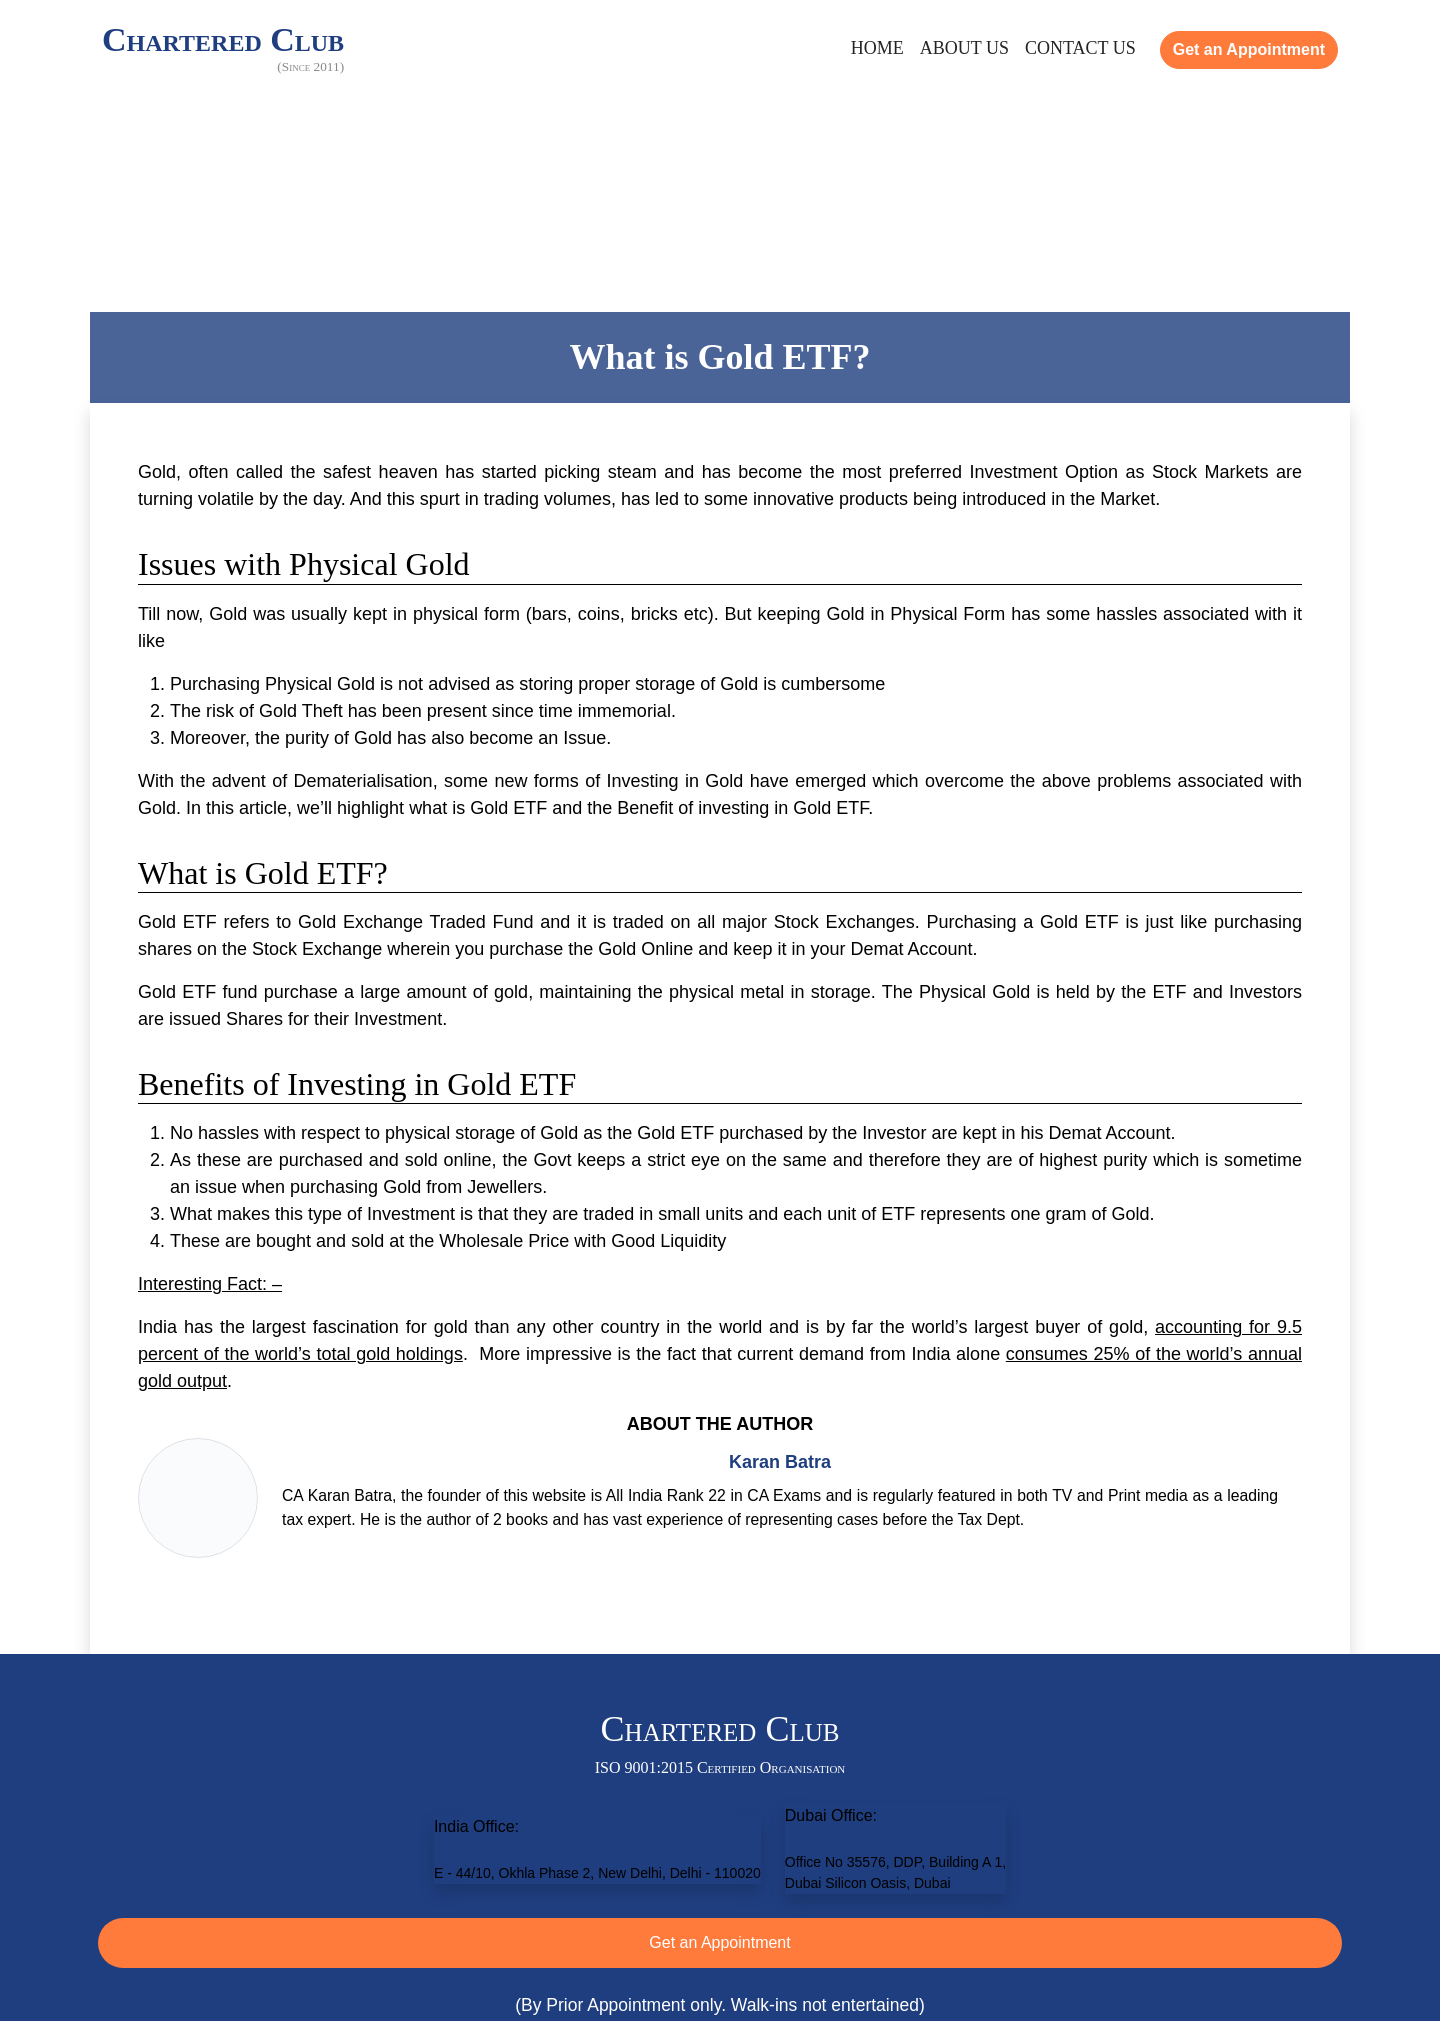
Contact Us (1080, 48)
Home (877, 48)
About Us (964, 48)
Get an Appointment (1249, 49)
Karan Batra (780, 1462)
